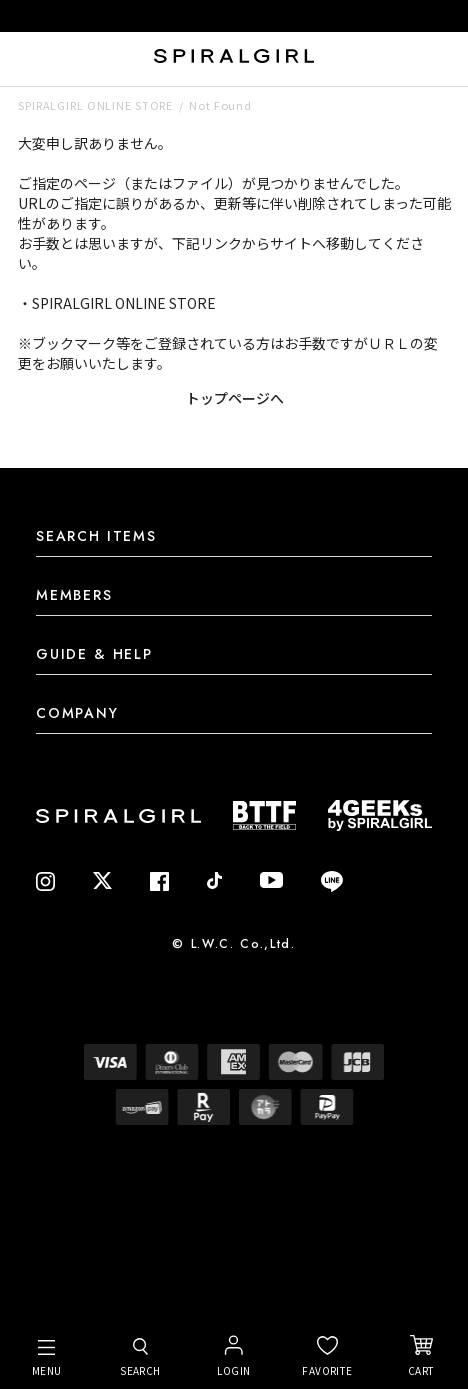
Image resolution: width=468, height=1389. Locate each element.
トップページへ (235, 398)
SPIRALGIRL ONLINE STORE (95, 105)
